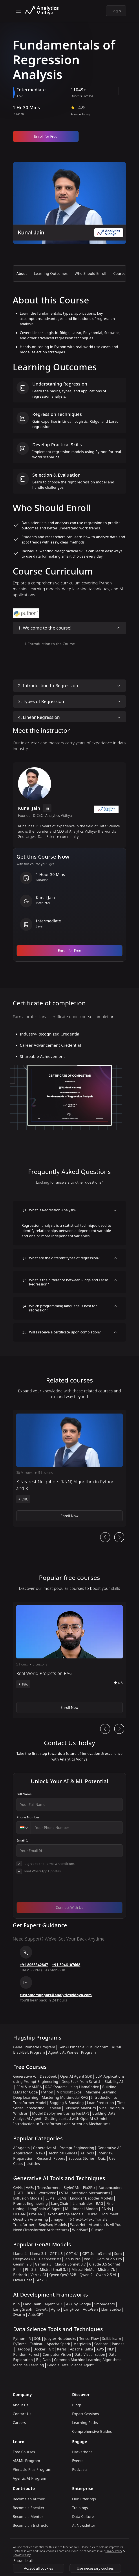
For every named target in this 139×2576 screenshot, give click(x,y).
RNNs (106, 2208)
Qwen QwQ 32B (62, 2274)
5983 (23, 1499)
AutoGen (90, 2309)
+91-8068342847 (34, 1964)
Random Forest (26, 2354)
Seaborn (101, 2343)
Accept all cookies (38, 2568)
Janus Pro (72, 2259)
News (40, 2153)
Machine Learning (101, 2092)
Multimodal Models (81, 2208)
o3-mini (104, 2253)
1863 (23, 1684)
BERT (31, 2192)
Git (51, 2349)
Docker (39, 2349)
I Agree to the (49, 1864)
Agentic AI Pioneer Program (72, 2052)
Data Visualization (89, 2354)
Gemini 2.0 (22, 2264)
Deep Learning (25, 2097)
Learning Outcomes (51, 273)
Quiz (102, 2158)
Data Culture (83, 2516)
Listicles (33, 2163)
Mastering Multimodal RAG (65, 2097)
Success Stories (81, 2158)
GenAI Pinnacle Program (34, 2047)
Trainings (80, 2507)
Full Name (24, 1794)
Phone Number (27, 1817)
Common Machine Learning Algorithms (87, 2359)
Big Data (43, 2359)
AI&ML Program (26, 2460)
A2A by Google (78, 2304)
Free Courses (24, 2451)
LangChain (60, 2203)
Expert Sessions (85, 2413)
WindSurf (80, 2229)
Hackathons (82, 2451)
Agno (55, 2309)
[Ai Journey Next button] (119, 1537)
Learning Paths (85, 2422)
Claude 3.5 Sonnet (104, 2264)
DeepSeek (48, 2076)
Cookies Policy (22, 2555)
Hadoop (23, 2349)
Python (47, 2092)
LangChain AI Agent (45, 2208)
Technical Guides (62, 2153)
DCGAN (19, 2214)
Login (116, 10)
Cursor (97, 2229)
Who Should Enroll (90, 273)
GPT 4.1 (72, 2253)
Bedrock (20, 2274)
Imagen (57, 2219)
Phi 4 (17, 2269)
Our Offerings (84, 2499)
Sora (118, 2253)
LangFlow (71, 2309)
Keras (61, 2349)
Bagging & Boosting (66, 2102)
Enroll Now (69, 1515)
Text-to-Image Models (64, 2214)
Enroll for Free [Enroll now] (45, 136)
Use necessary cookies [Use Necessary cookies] (95, 2568)
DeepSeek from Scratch (82, 2081)
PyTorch (20, 2343)
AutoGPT (35, 2314)
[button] (69, 1468)
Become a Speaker (28, 2507)
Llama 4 (20, 2253)
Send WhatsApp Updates (42, 1871)
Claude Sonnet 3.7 (70, 2264)
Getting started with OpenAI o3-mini (76, 2118)
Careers (19, 2422)
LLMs (50, 2198)
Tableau (54, 2108)
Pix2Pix (89, 2187)
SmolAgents (104, 2304)
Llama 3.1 (38, 2253)
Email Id (22, 1840)
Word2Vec (47, 2192)
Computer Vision (56, 2354)
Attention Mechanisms (91, 2192)
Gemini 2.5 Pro (109, 2259)
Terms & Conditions (60, 1864)
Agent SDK (54, 2304)
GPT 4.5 (56, 2253)
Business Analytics (80, 2108)
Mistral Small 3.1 (54, 2269)
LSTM (63, 2192)
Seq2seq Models (53, 2224)
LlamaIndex (83, 2203)
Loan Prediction (100, 2102)
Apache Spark (58, 2343)
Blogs (77, 2405)
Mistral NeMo (83, 2269)
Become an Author (29, 2499)
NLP (110, 2349)
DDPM (92, 2214)
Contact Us (22, 2413)
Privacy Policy (113, 2551)
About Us (21, 2405)
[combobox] (24, 1827)
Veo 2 (88, 2259)
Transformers (48, 2187)
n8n (16, 2304)
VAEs (30, 2187)
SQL (37, 2338)
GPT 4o (88, 2253)
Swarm (19, 2314)
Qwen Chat (22, 2280)
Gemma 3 (43, 2264)
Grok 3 (41, 2280)
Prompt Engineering (77, 2147)
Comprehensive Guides (92, 2431)
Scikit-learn (111, 2338)
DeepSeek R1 (24, 2259)
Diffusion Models (27, 2198)
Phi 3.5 (31, 2269)
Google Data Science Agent (70, 2365)
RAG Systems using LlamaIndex (72, 2086)
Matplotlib (82, 2343)
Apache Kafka (81, 2349)
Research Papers (51, 2158)
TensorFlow (89, 2338)
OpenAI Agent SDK (76, 2076)
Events (77, 2460)
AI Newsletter (83, 2525)
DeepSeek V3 (50, 2259)
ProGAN (36, 2214)
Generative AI (25, 2076)
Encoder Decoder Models (91, 2198)
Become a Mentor (28, 2516)
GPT (19, 2192)
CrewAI (42, 2309)
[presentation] (49, 1889)
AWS (100, 2349)
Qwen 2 (86, 2274)
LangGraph (22, 2309)
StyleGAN (72, 2187)
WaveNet (78, 2224)
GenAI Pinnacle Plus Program (84, 2047)
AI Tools (87, 2153)
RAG (99, 2203)
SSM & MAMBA (29, 2086)
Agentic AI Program (29, 2478)
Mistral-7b (106, 2269)
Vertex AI (38, 2274)
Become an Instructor (31, 2525)
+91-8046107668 (66, 1964)
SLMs (62, 2198)
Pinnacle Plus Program (32, 2469)
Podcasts (80, 2469)
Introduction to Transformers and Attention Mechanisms (61, 2123)
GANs (18, 2187)
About (21, 273)
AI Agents (21, 2147)
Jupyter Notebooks (60, 2338)
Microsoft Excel (69, 2092)
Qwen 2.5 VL (106, 2274)
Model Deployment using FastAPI (60, 2113)
